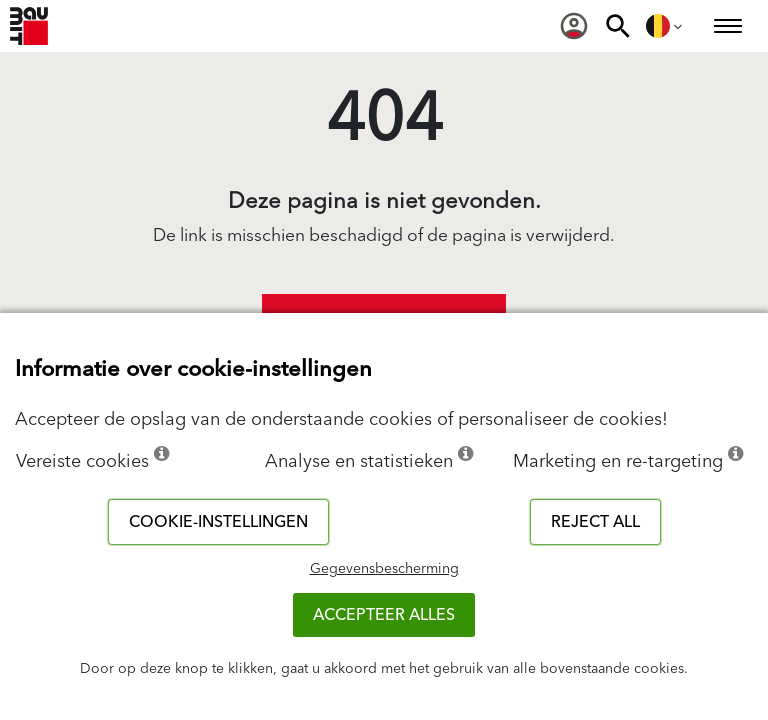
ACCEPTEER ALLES (384, 615)
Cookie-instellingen (218, 522)
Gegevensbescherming (384, 569)
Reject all (595, 522)
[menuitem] (574, 26)
